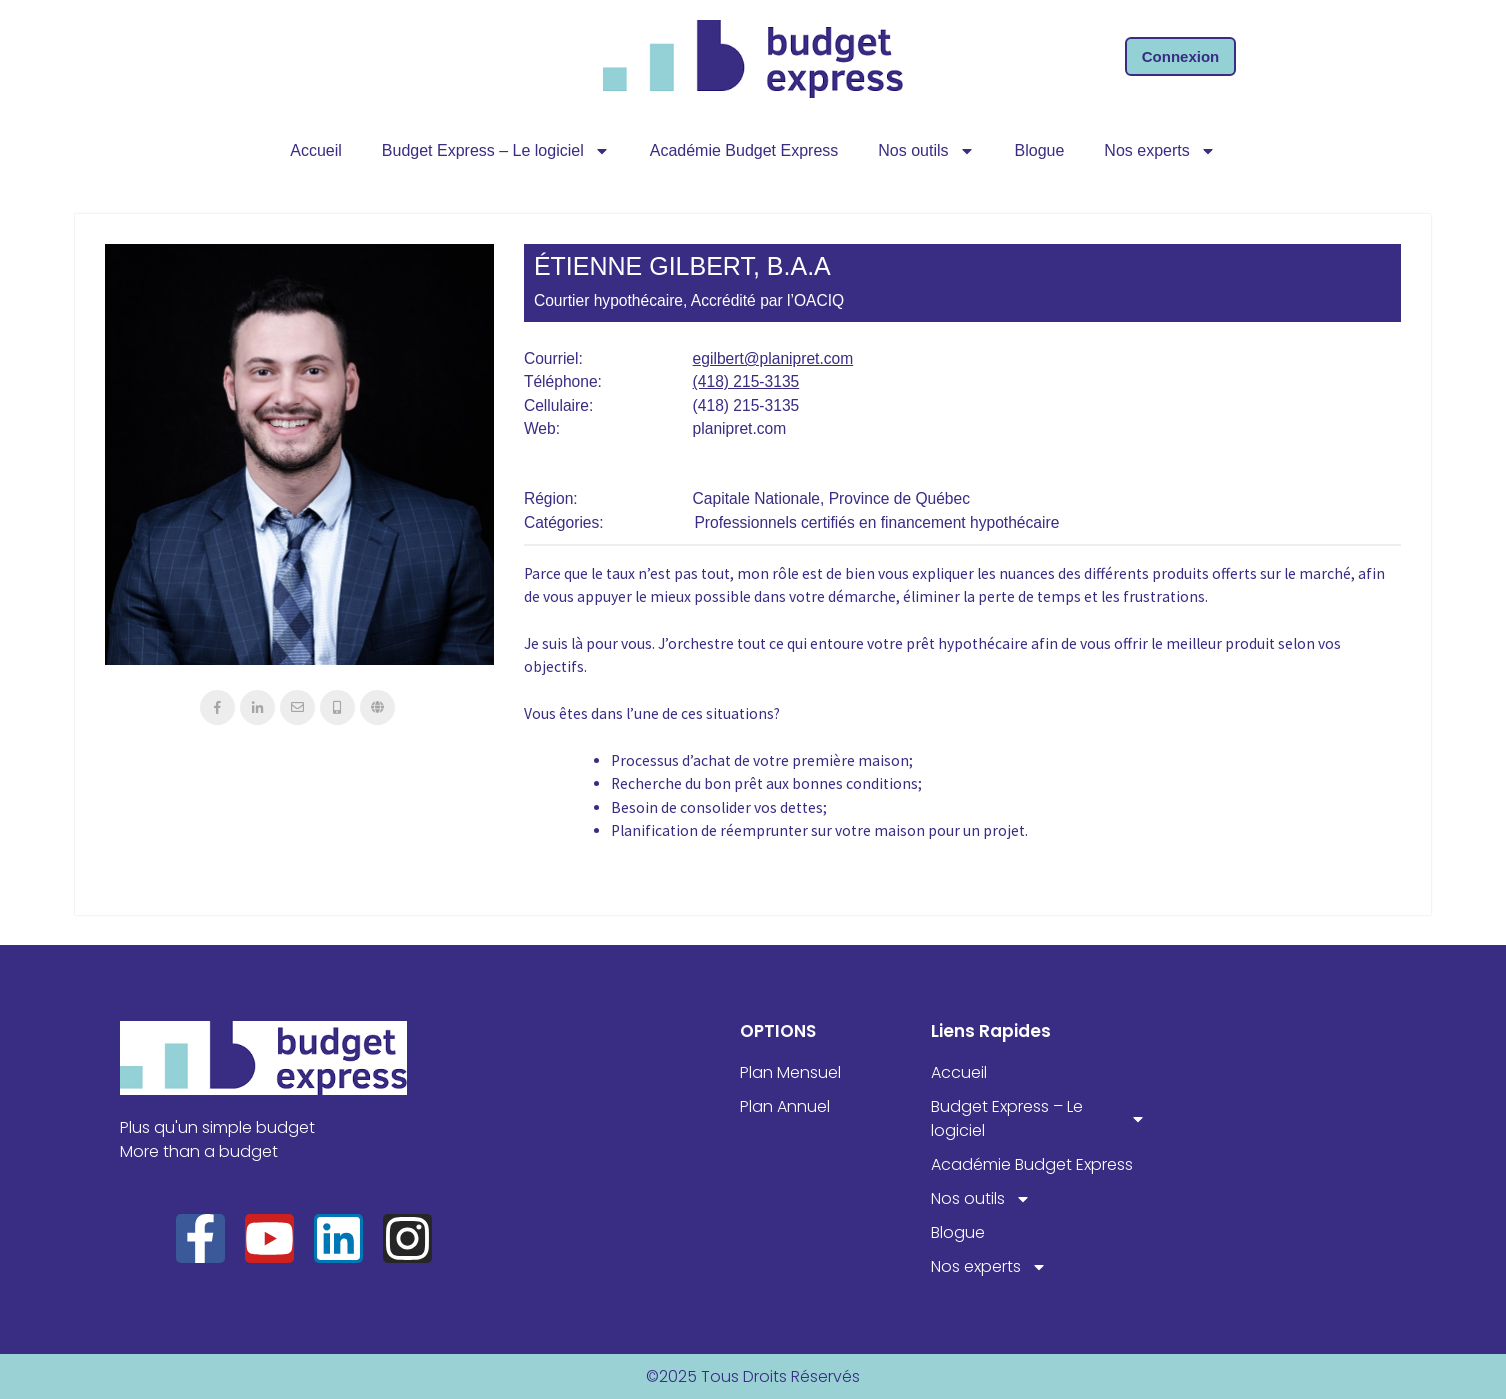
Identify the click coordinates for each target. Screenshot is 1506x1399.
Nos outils (926, 151)
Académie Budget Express (744, 150)
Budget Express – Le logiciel (496, 151)
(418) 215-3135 (746, 381)
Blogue (1040, 150)
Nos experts (1159, 151)
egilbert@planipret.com (773, 358)
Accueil (316, 150)
